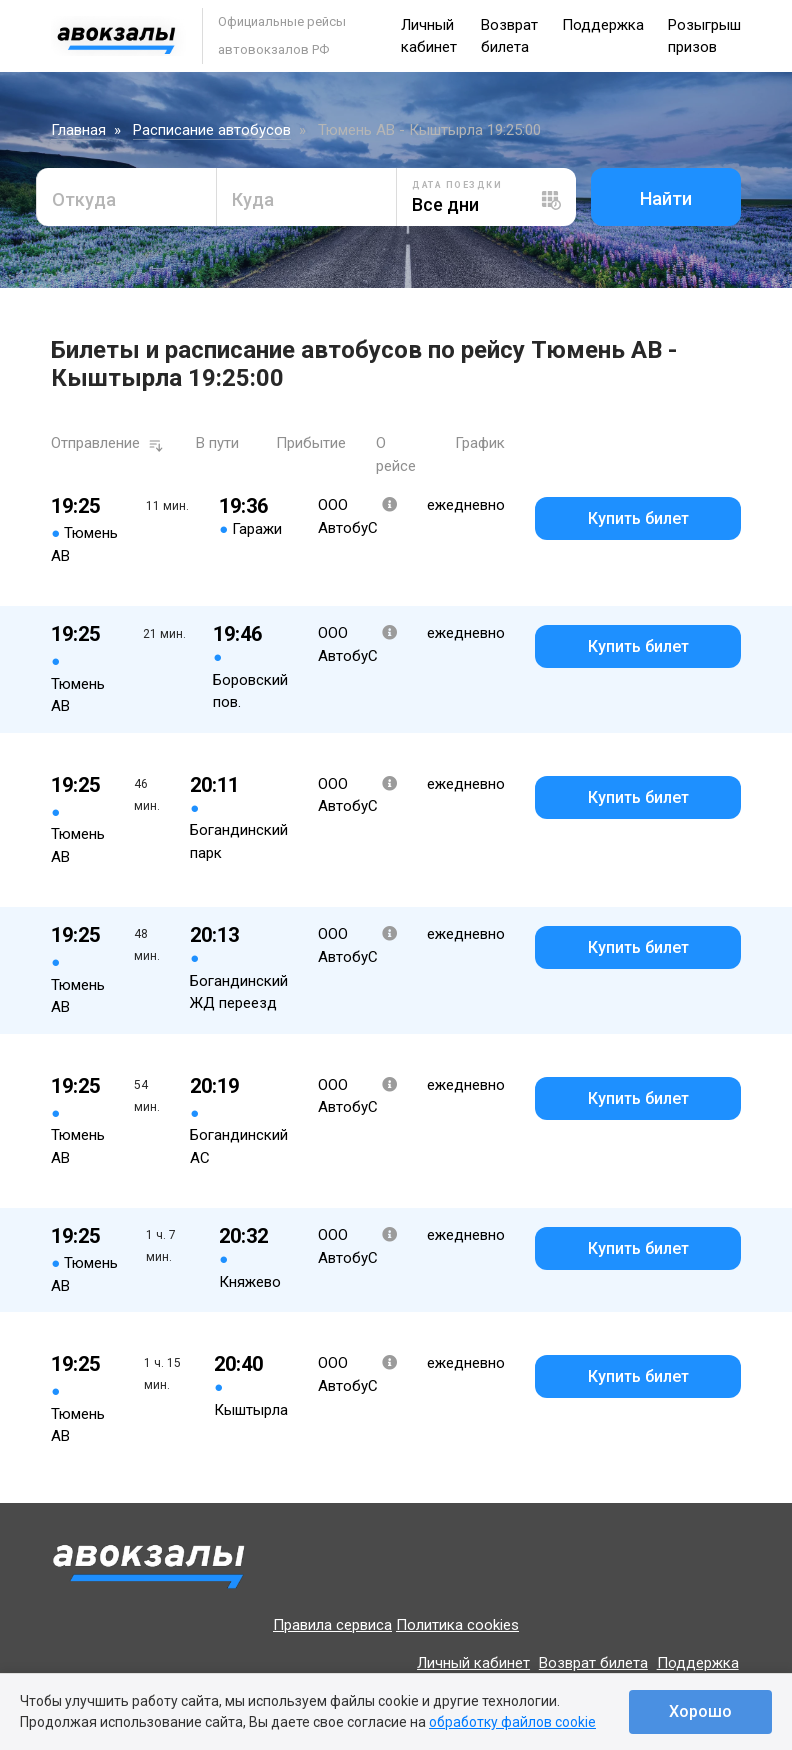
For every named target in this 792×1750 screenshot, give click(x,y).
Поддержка (603, 25)
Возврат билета (593, 1663)
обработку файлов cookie (512, 1722)
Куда (253, 199)
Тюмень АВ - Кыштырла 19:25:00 (429, 130)
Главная (78, 130)
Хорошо (700, 1711)
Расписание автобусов (212, 130)
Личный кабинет (473, 1663)
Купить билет (638, 518)
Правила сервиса (332, 1625)
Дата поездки (457, 185)
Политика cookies (457, 1625)
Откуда (84, 199)
